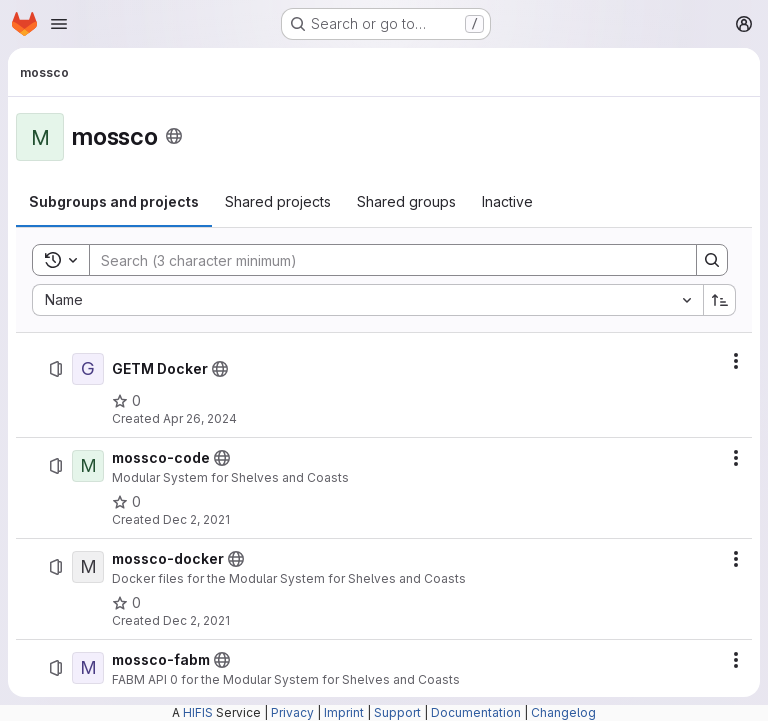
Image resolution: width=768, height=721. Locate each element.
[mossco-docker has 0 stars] (126, 603)
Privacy (292, 712)
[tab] (114, 202)
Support (397, 712)
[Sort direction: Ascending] (720, 300)
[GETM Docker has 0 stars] (126, 401)
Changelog (563, 712)
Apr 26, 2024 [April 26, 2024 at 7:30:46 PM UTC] (200, 418)
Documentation (476, 712)
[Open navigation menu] (59, 24)
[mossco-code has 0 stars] (126, 502)
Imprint (344, 712)
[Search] (383, 260)
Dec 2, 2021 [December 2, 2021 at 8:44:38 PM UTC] (196, 519)
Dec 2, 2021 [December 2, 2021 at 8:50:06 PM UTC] (196, 620)
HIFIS (198, 712)
